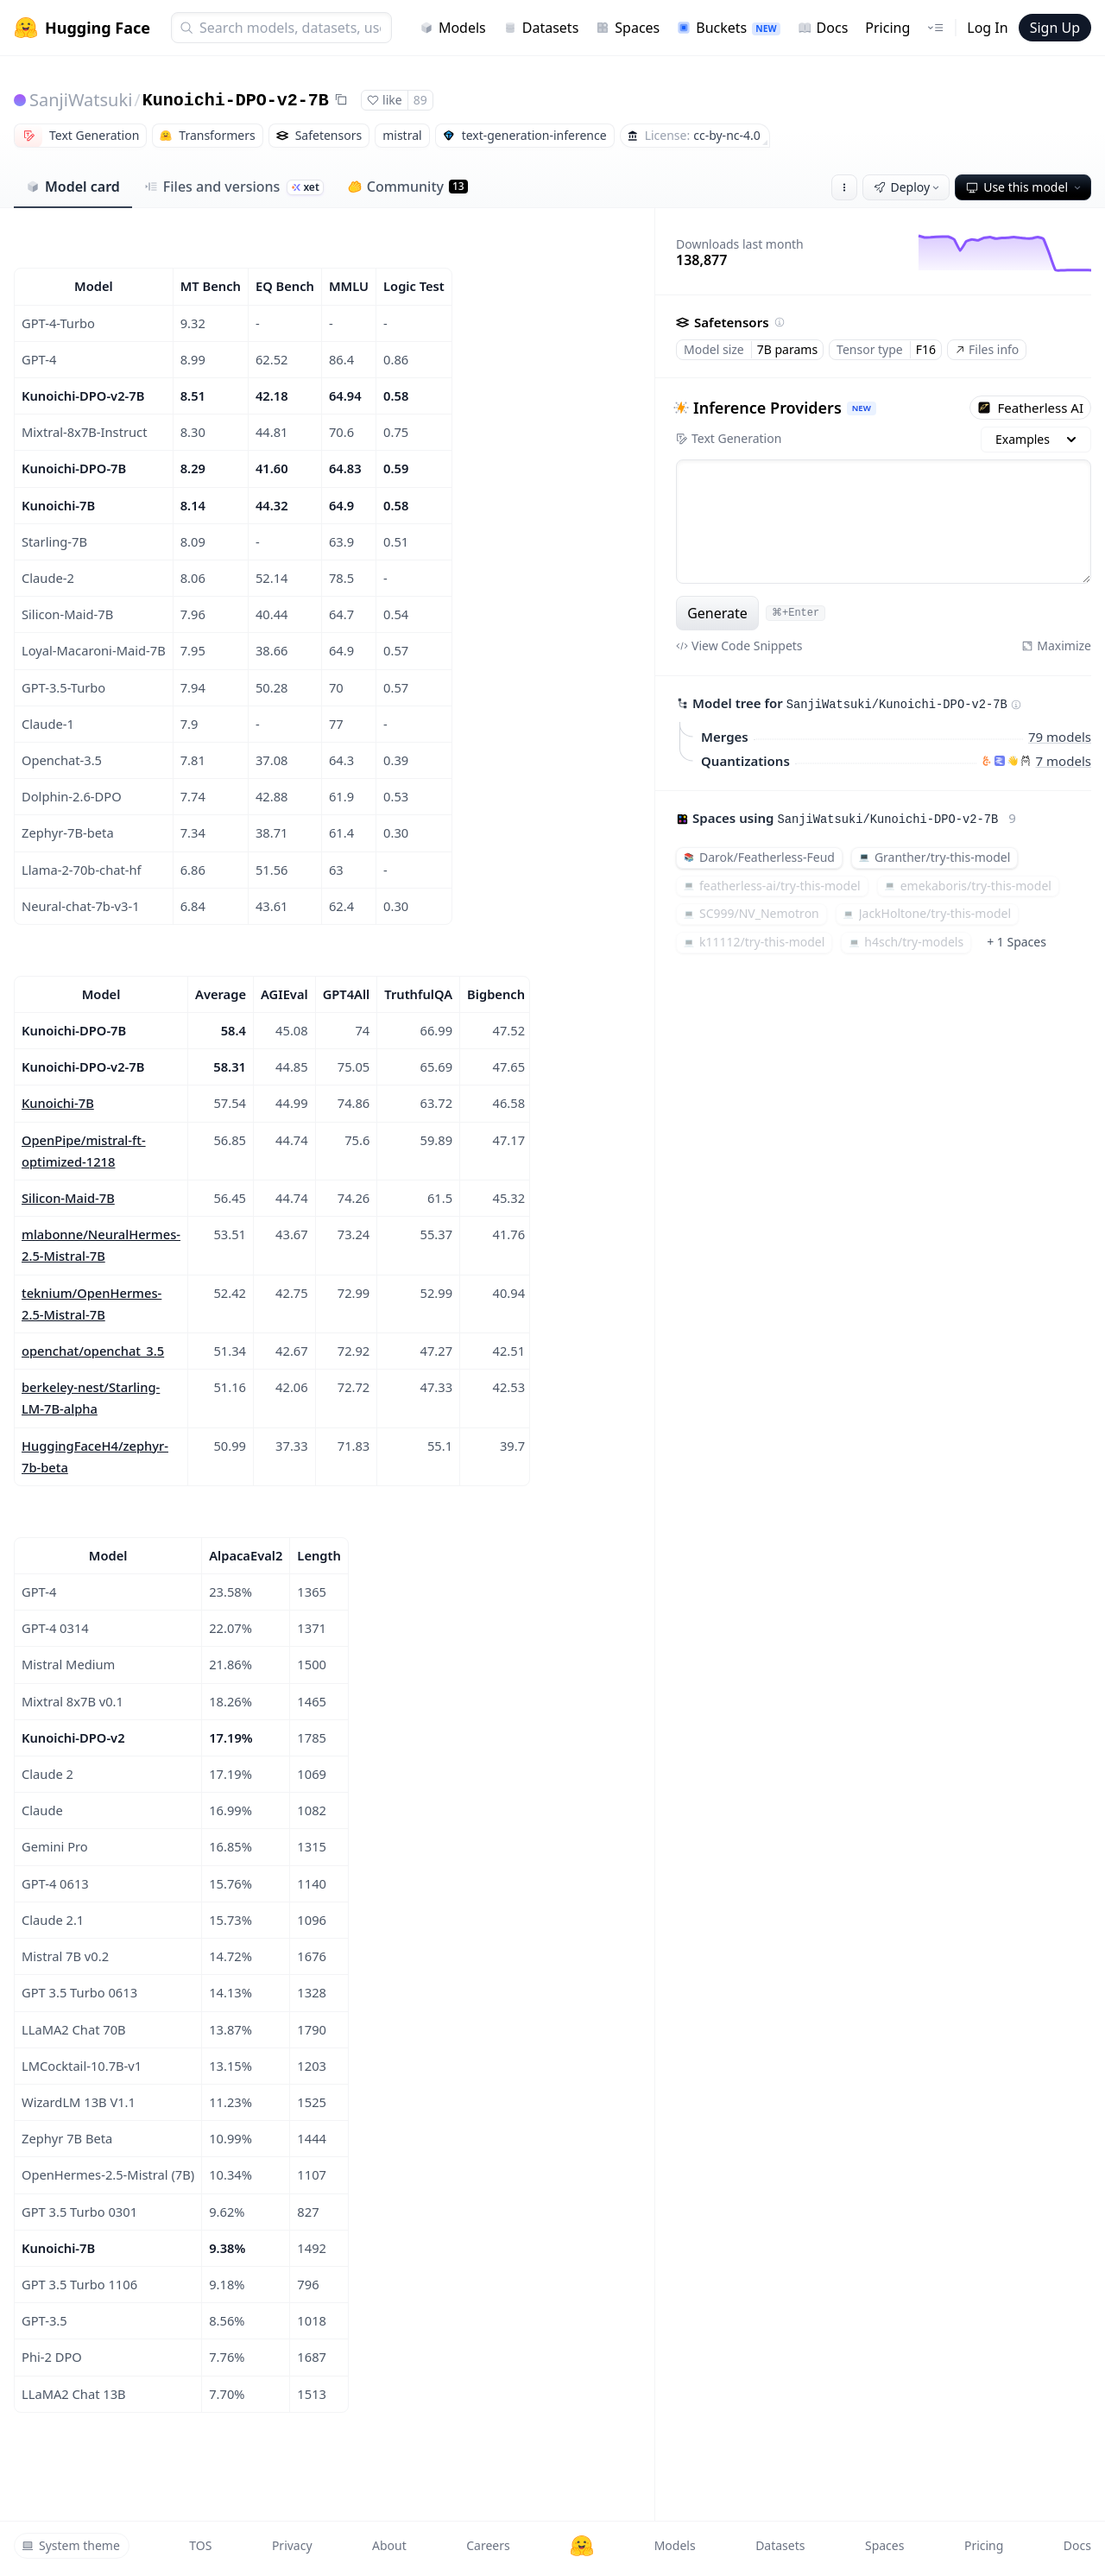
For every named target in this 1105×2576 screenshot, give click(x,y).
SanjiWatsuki (80, 99)
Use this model (1024, 187)
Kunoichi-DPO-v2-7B (235, 101)
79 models (1059, 736)
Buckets (728, 27)
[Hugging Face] (582, 2546)
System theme (71, 2545)
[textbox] (883, 521)
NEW (861, 408)
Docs (823, 27)
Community (408, 186)
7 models (1063, 760)
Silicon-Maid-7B (68, 1197)
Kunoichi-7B (58, 1102)
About (389, 2545)
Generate (717, 613)
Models (453, 27)
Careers (487, 2545)
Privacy (292, 2545)
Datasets (541, 27)
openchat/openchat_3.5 (93, 1350)
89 (420, 100)
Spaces (628, 27)
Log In (987, 27)
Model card (73, 186)
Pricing (887, 27)
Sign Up (1055, 27)
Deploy (908, 187)
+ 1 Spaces (1016, 942)
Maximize (1056, 645)
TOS (200, 2545)
